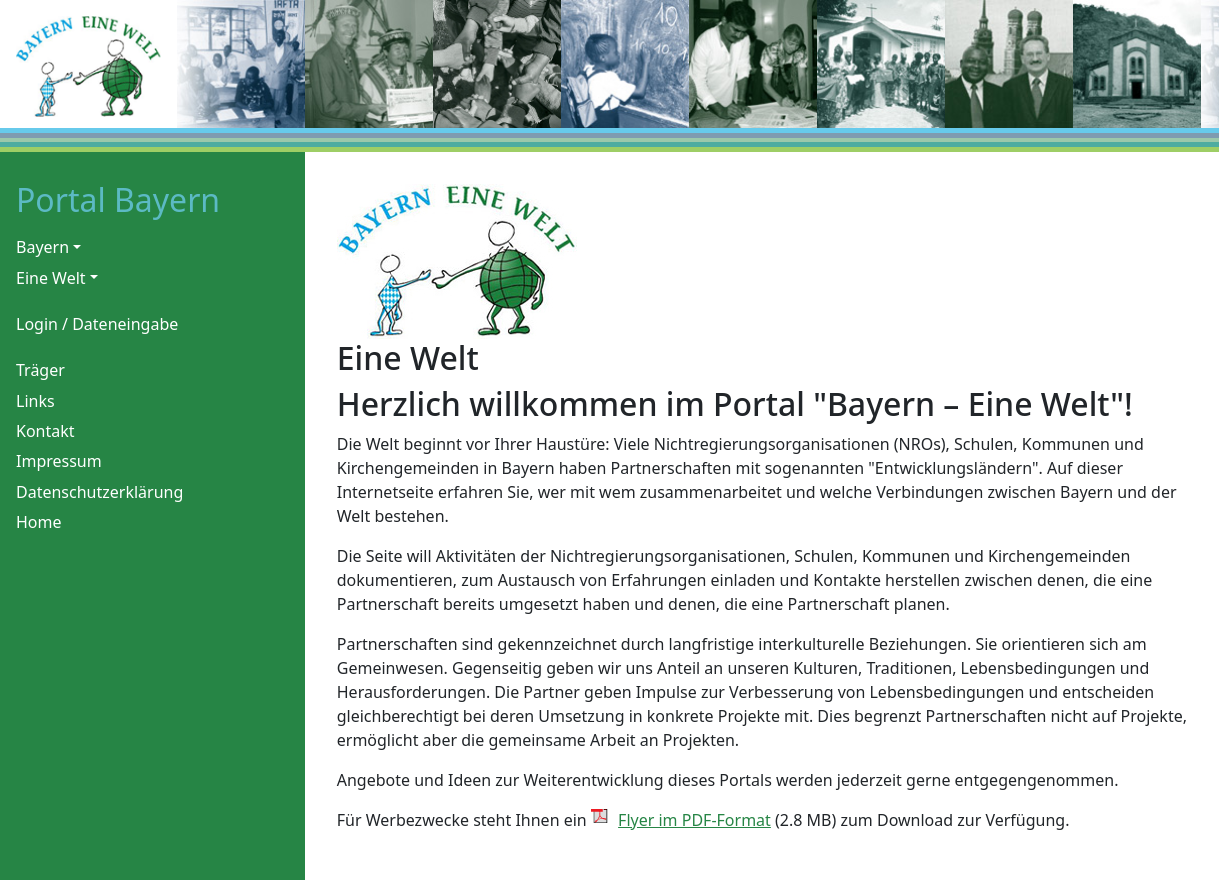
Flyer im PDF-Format (694, 820)
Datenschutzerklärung (99, 492)
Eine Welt (51, 278)
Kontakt (45, 431)
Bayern (42, 247)
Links (35, 401)
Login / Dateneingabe (97, 324)
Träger (40, 370)
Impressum (59, 461)
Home (39, 522)
